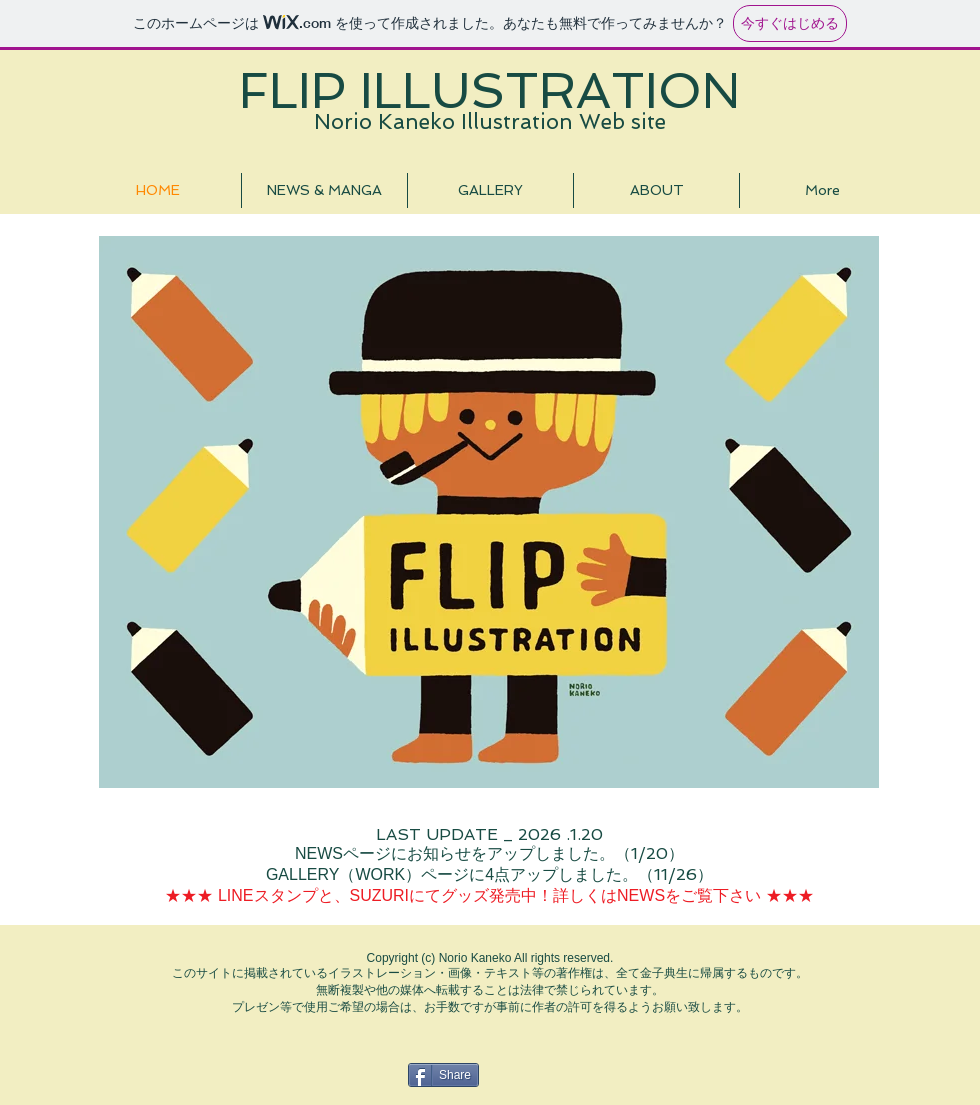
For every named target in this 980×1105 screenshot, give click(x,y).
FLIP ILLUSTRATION (490, 90)
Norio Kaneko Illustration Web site (490, 121)
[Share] (443, 1075)
